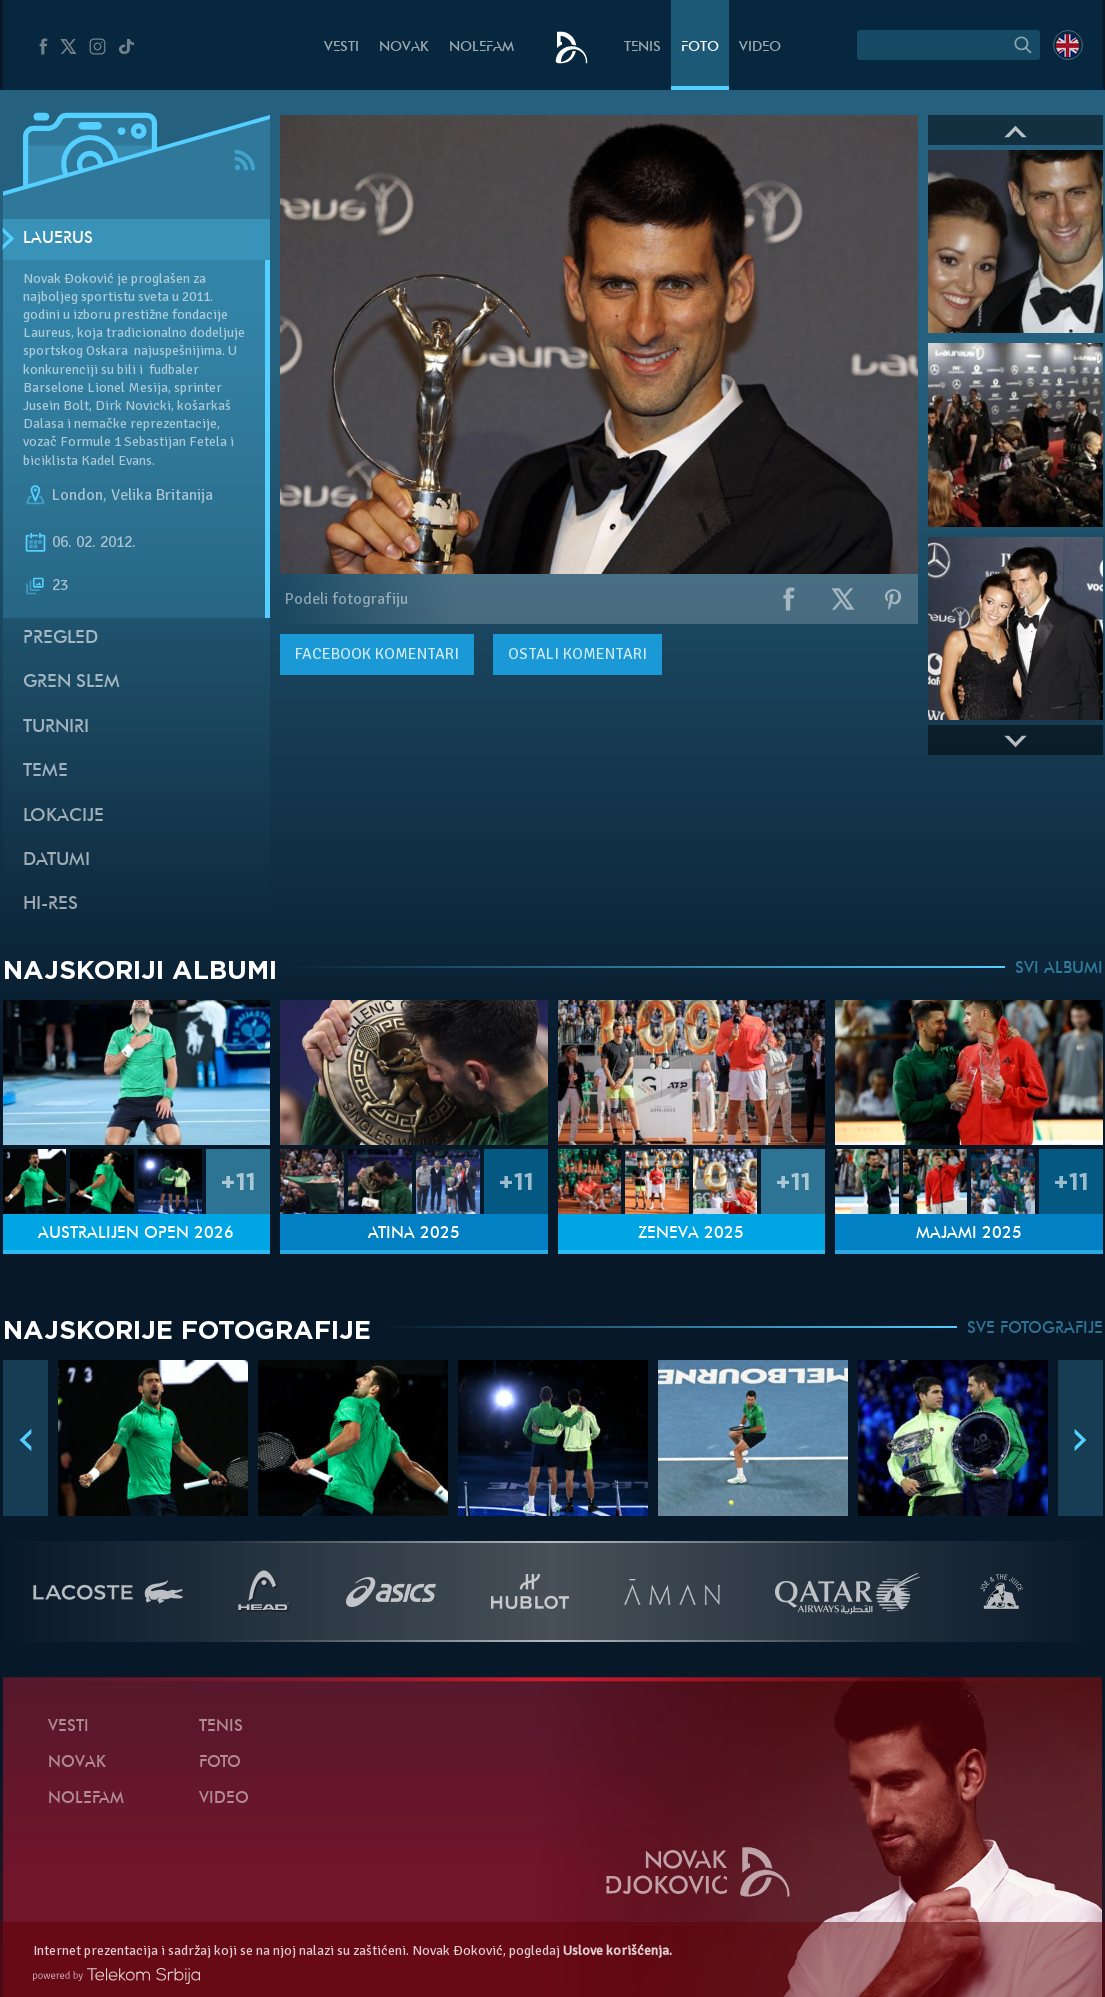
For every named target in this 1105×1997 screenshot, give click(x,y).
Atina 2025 (414, 1234)
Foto (700, 47)
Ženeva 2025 (691, 1234)
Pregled (60, 638)
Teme (45, 771)
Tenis (642, 47)
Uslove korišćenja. (617, 1950)
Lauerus (58, 239)
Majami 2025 (969, 1234)
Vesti (341, 47)
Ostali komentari (577, 654)
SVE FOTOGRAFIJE (1035, 1329)
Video (760, 47)
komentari (377, 654)
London (77, 495)
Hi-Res (50, 904)
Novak (404, 47)
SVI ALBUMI (1059, 969)
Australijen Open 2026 (136, 1234)
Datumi (56, 860)
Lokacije (63, 816)
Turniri (56, 727)
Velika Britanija (162, 495)
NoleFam (481, 47)
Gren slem (71, 682)
